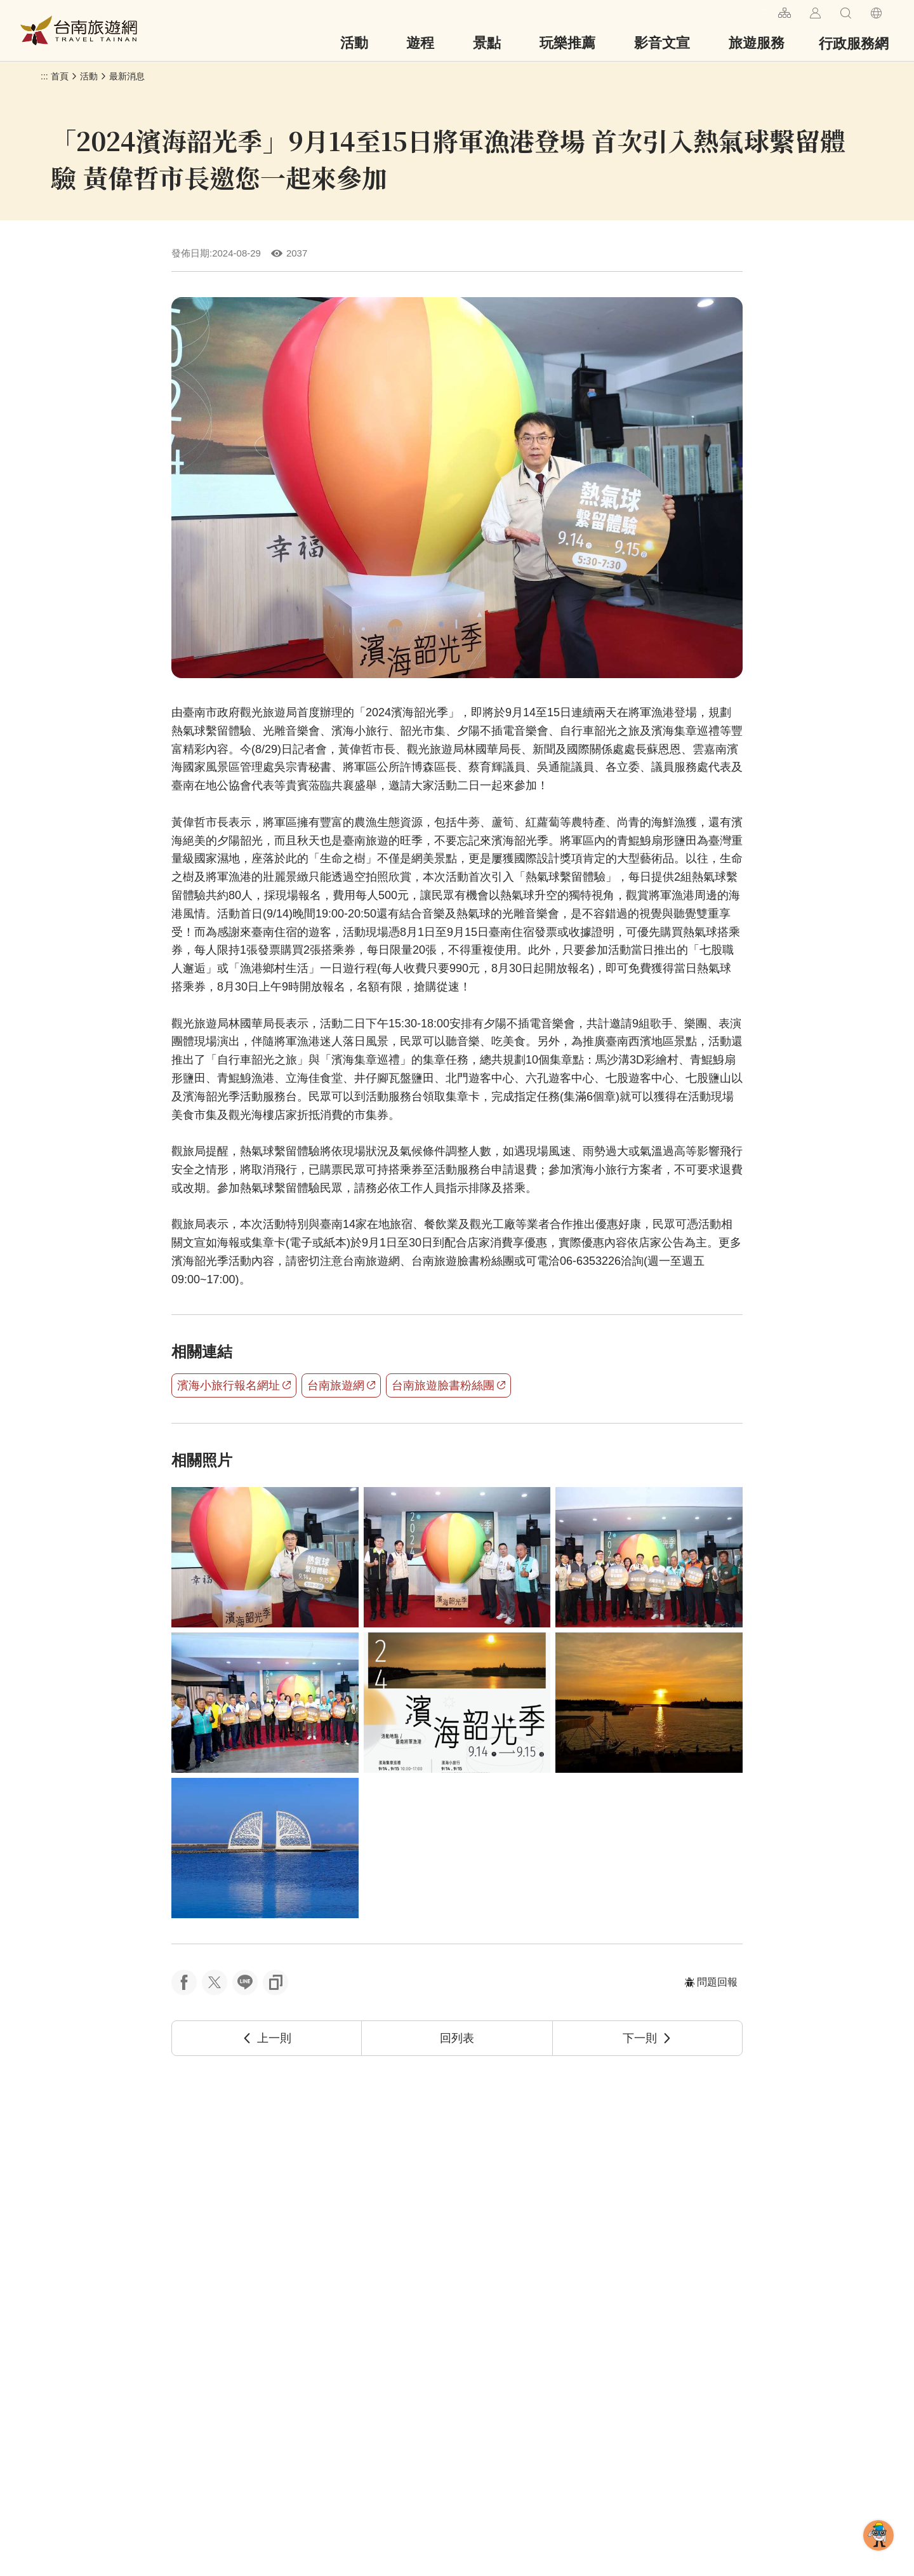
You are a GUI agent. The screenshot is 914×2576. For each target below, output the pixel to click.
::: (763, 11)
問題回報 (711, 1982)
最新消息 (127, 76)
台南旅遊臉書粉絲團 (448, 1385)
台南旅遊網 (78, 30)
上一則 (266, 2038)
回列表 (457, 2038)
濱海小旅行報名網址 (234, 1385)
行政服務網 (854, 43)
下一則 (647, 2038)
